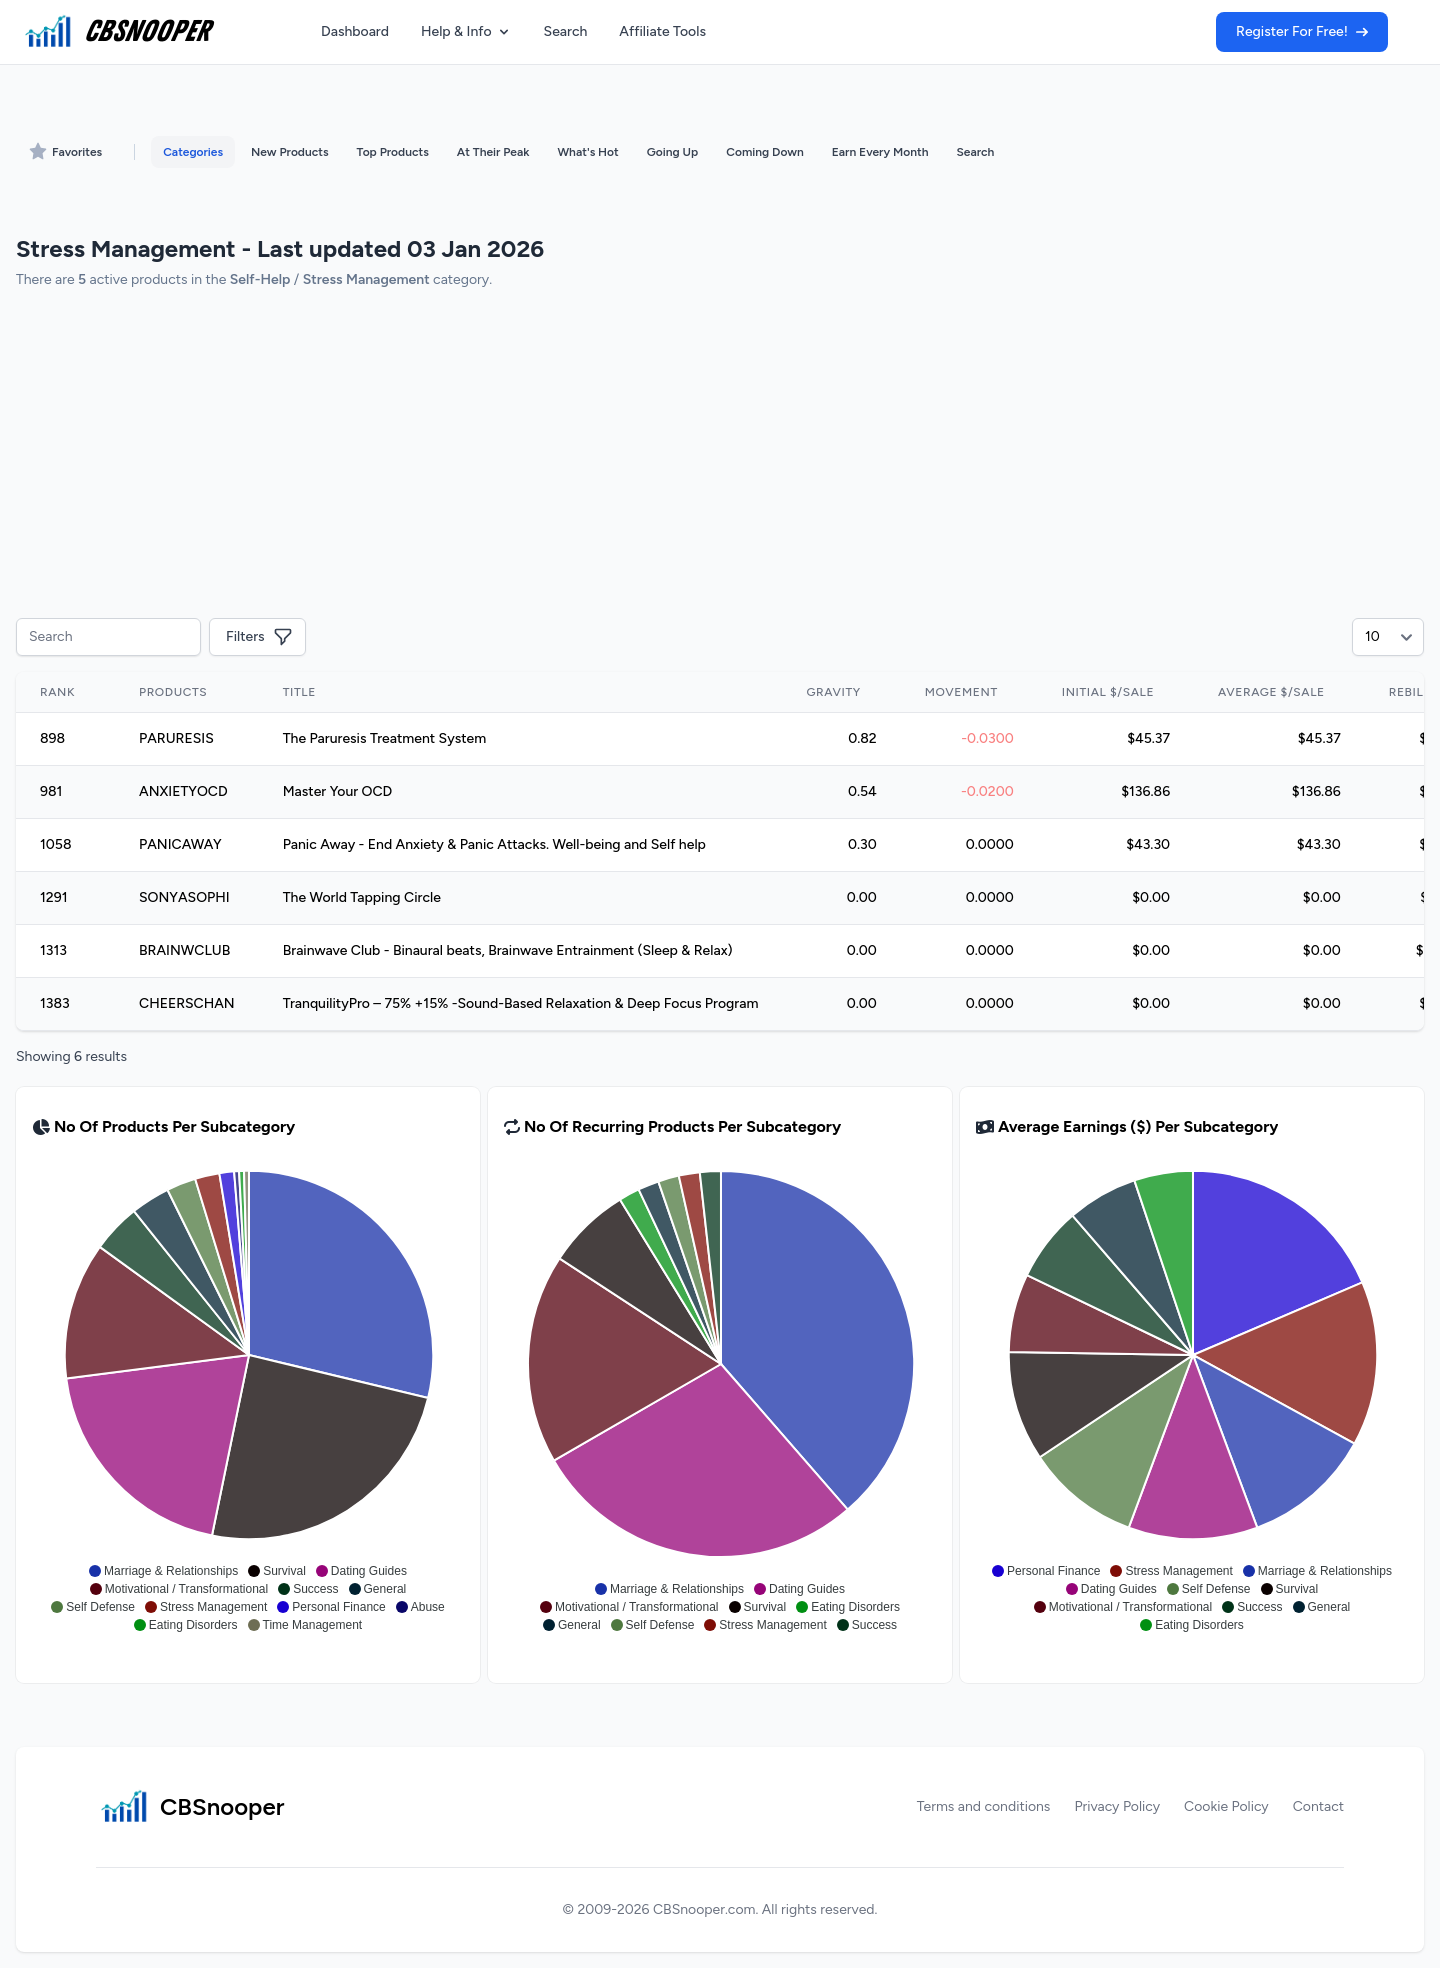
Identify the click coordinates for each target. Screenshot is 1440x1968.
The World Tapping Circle (362, 897)
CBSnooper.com (704, 1909)
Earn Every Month (880, 152)
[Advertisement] (616, 456)
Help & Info (466, 31)
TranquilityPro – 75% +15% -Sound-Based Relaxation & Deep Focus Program (521, 1003)
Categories (193, 152)
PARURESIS (176, 738)
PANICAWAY (180, 844)
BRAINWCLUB (184, 950)
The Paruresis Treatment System (385, 738)
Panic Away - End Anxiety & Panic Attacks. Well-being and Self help (494, 844)
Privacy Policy (1117, 1806)
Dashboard (355, 31)
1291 (54, 897)
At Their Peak (493, 152)
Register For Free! (1302, 31)
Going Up (672, 152)
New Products (289, 152)
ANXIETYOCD (183, 791)
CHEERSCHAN (187, 1003)
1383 (55, 1003)
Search (566, 31)
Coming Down (764, 152)
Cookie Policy (1226, 1806)
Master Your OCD (338, 791)
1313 (53, 950)
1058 (56, 844)
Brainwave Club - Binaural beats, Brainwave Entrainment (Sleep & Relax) (508, 950)
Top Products (393, 152)
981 (51, 791)
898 (52, 738)
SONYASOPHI (184, 897)
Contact (1318, 1806)
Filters (259, 637)
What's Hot (587, 152)
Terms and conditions (984, 1806)
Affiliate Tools (662, 31)
